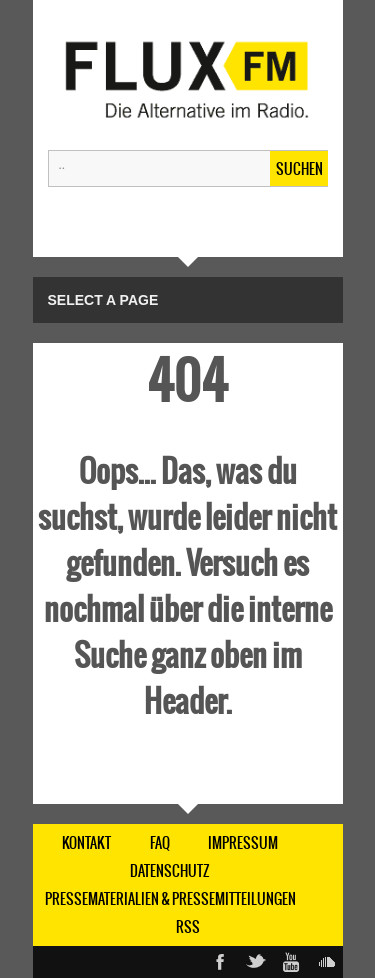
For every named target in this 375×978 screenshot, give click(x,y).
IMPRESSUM (243, 843)
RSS (188, 927)
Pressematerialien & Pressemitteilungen (170, 899)
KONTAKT (86, 843)
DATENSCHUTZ (170, 871)
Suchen (299, 169)
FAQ (160, 843)
